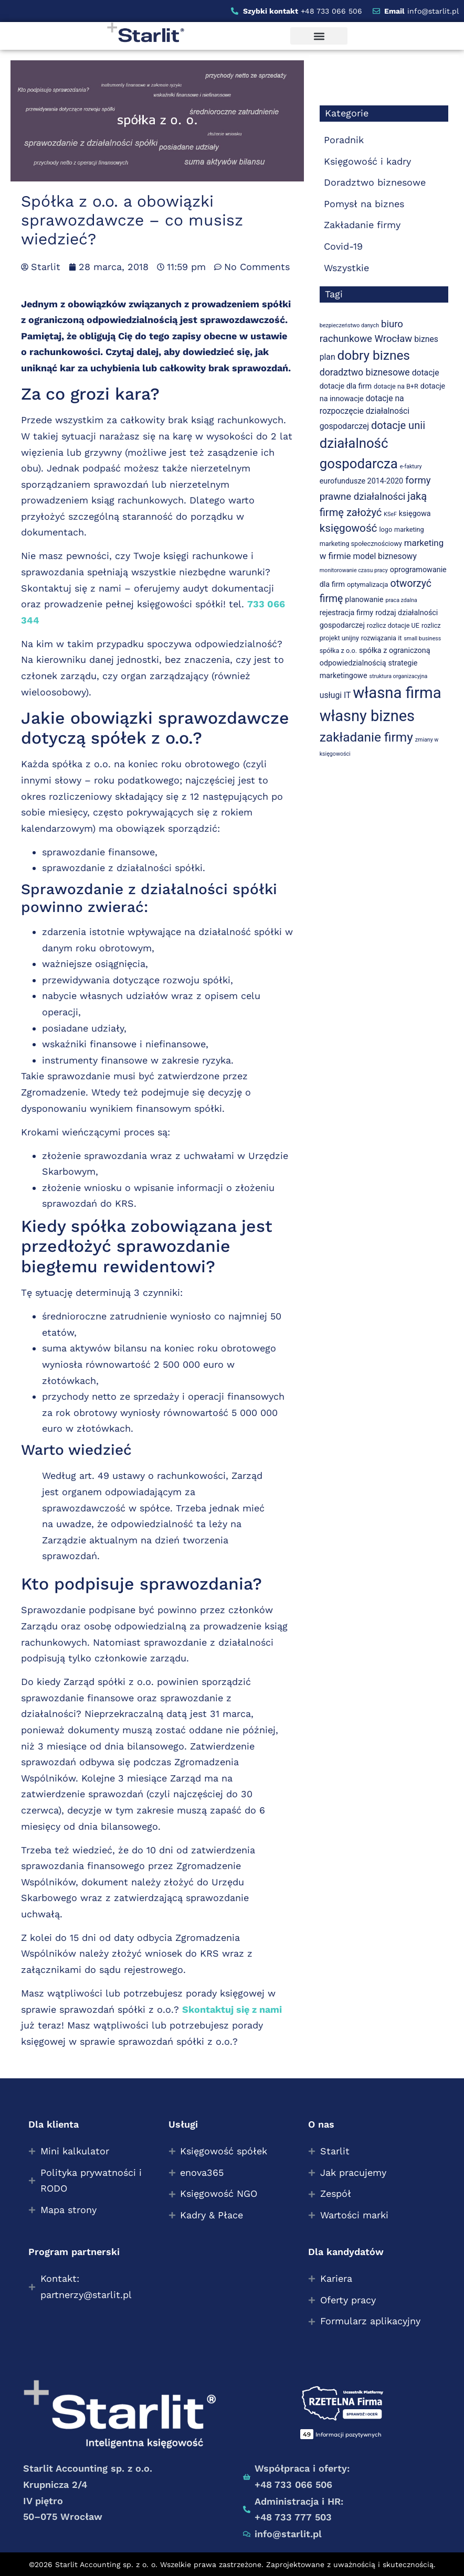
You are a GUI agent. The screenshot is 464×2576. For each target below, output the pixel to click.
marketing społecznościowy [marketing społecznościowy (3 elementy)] (361, 544)
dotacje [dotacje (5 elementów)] (425, 373)
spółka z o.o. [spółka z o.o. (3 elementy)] (338, 650)
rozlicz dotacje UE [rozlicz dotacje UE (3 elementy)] (393, 625)
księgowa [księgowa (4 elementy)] (415, 513)
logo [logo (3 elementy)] (385, 529)
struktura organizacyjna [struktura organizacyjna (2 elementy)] (399, 676)
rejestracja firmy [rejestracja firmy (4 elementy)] (346, 612)
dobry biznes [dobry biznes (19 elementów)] (374, 355)
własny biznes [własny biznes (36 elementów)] (367, 716)
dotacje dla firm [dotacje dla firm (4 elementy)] (346, 386)
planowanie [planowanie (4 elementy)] (364, 599)
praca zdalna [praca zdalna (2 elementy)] (401, 600)
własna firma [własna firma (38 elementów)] (397, 693)
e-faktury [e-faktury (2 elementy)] (411, 466)
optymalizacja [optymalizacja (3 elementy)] (367, 584)
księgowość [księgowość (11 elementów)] (348, 528)
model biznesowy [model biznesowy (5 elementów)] (384, 556)
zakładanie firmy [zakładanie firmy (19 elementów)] (366, 737)
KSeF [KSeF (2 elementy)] (390, 514)
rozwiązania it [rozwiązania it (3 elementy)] (381, 638)
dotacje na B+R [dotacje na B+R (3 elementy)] (396, 386)
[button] (318, 36)
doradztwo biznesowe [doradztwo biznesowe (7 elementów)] (365, 372)
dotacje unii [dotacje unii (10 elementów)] (398, 425)
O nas (321, 2124)
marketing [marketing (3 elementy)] (409, 529)
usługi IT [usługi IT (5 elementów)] (335, 695)
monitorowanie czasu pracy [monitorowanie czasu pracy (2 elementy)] (354, 570)
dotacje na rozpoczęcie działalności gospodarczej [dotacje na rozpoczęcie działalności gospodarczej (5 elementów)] (364, 412)
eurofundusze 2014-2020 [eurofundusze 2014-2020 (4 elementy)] (361, 481)
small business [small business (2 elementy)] (422, 638)
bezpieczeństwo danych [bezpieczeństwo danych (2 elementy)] (349, 325)
